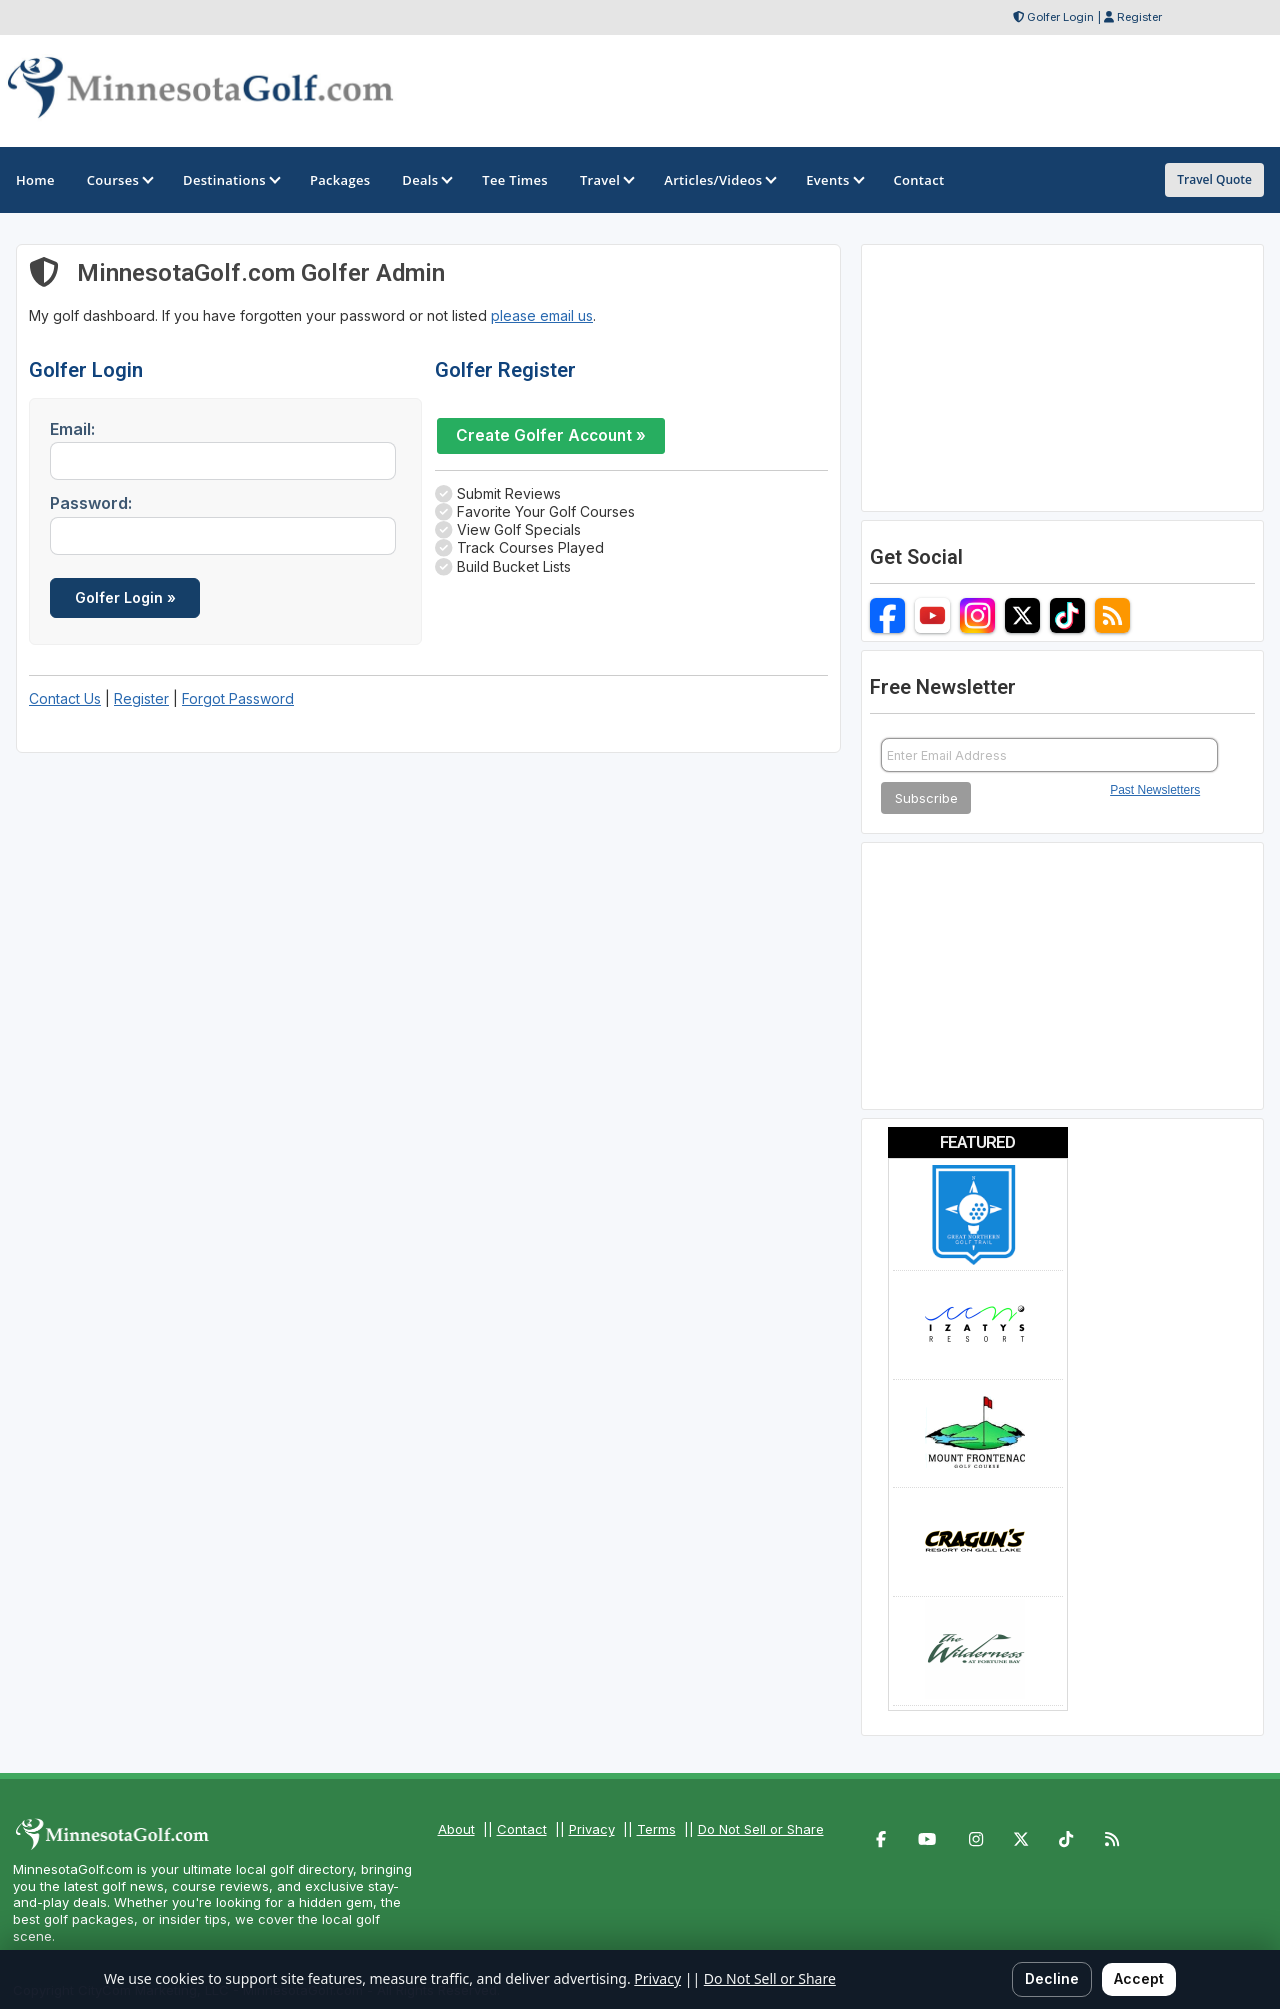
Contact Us (65, 698)
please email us (542, 315)
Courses (119, 180)
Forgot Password (238, 698)
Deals (426, 180)
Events (833, 180)
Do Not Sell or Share (761, 1829)
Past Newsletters (1155, 790)
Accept (1139, 1978)
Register (1139, 17)
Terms (656, 1829)
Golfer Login (1060, 17)
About (456, 1829)
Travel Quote (1214, 179)
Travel (606, 180)
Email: (72, 429)
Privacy (592, 1829)
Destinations (230, 180)
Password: (91, 503)
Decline (1052, 1978)
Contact (522, 1829)
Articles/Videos (719, 180)
